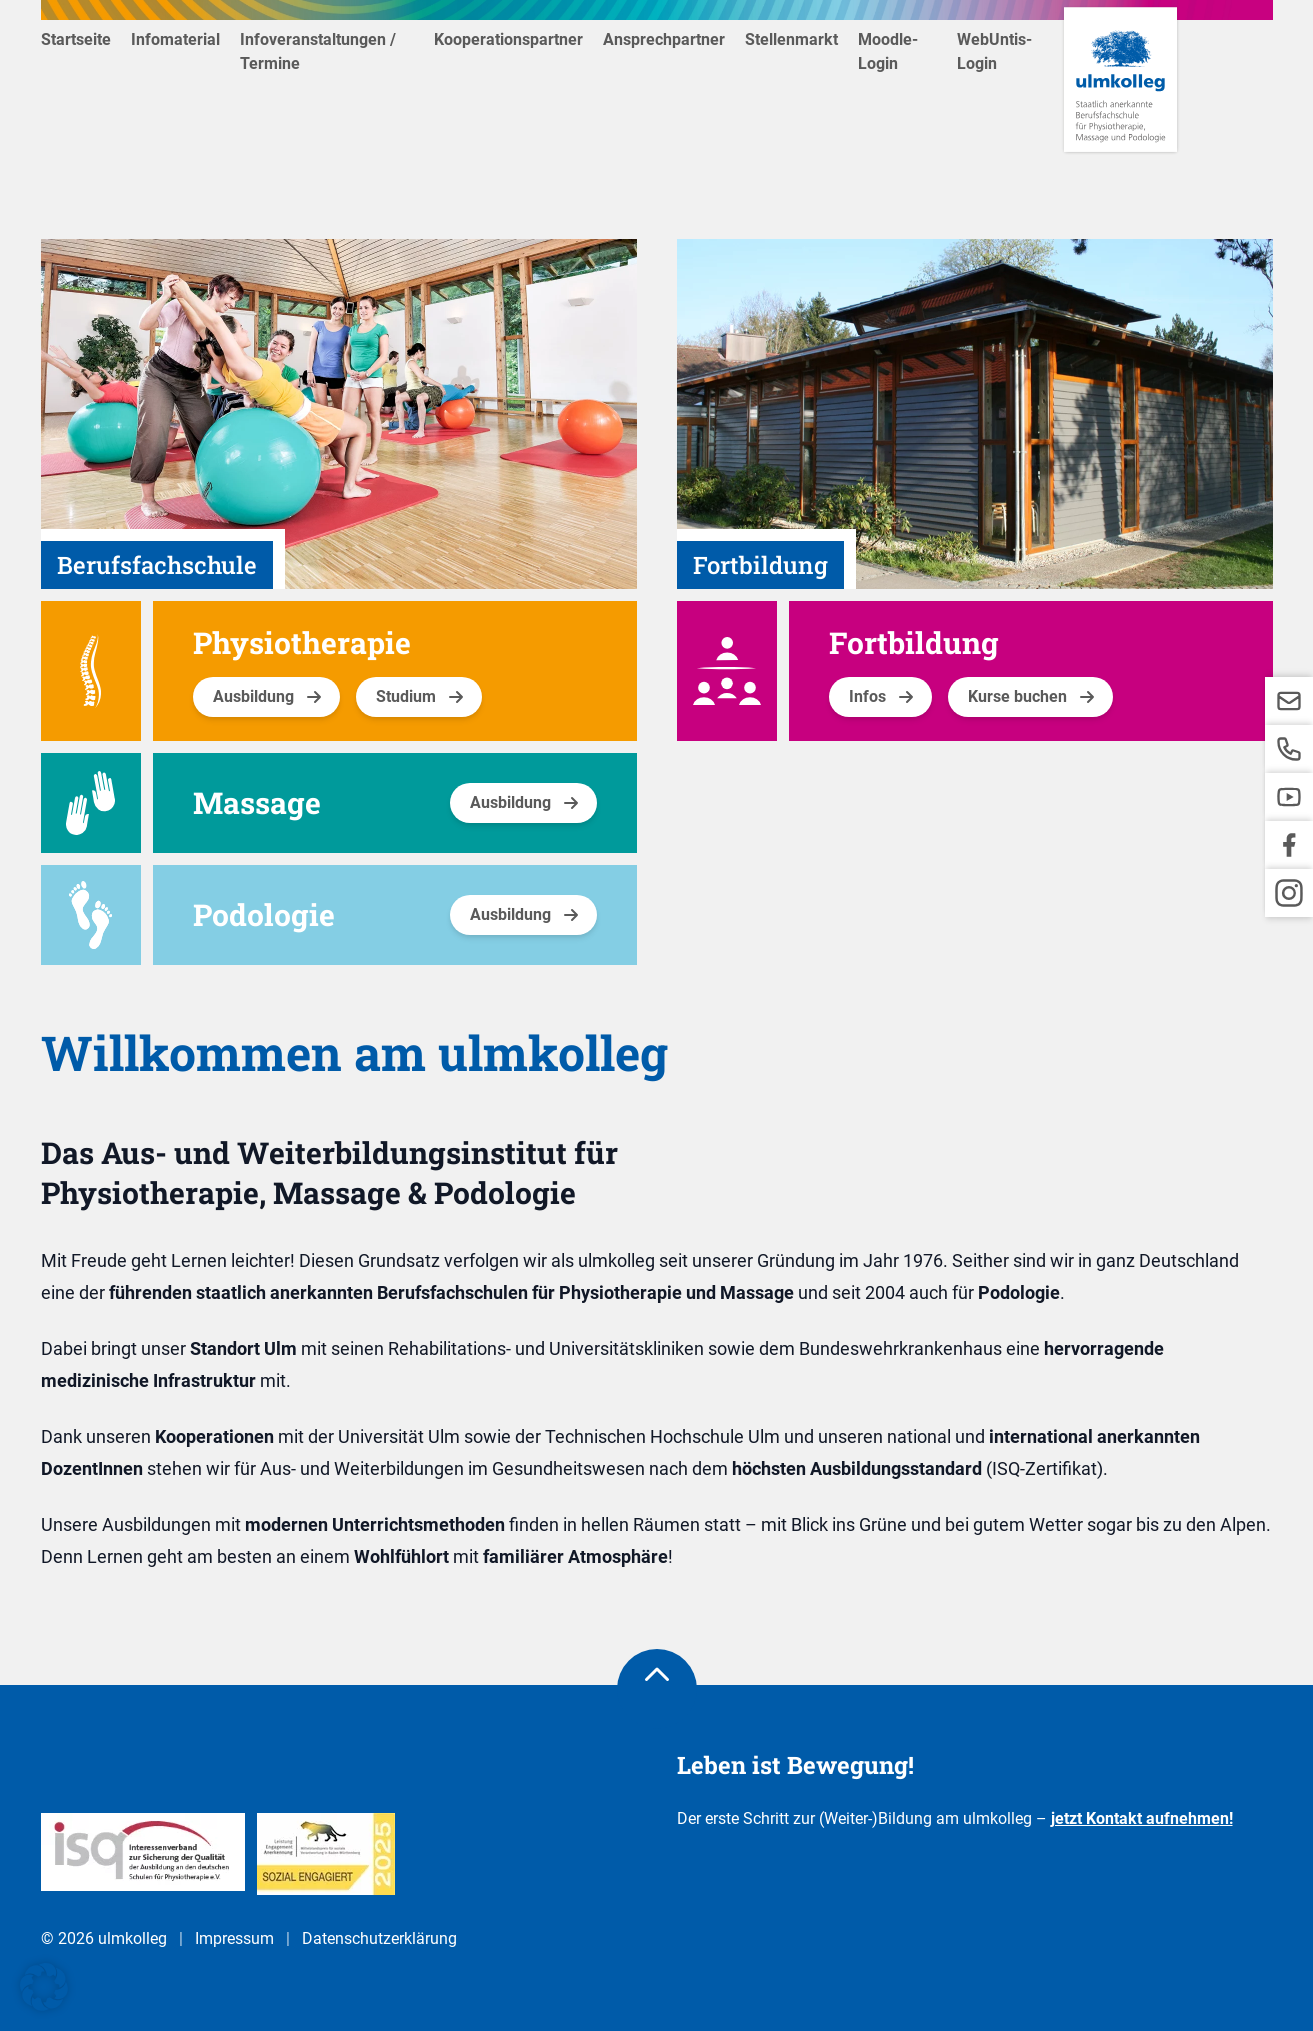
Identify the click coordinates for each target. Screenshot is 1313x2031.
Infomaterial (175, 39)
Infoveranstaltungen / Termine (318, 51)
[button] (44, 1987)
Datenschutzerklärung (379, 1938)
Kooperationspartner (508, 39)
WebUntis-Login (994, 51)
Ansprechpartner (664, 39)
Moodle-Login (888, 51)
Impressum (234, 1938)
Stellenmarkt (791, 39)
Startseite (76, 39)
